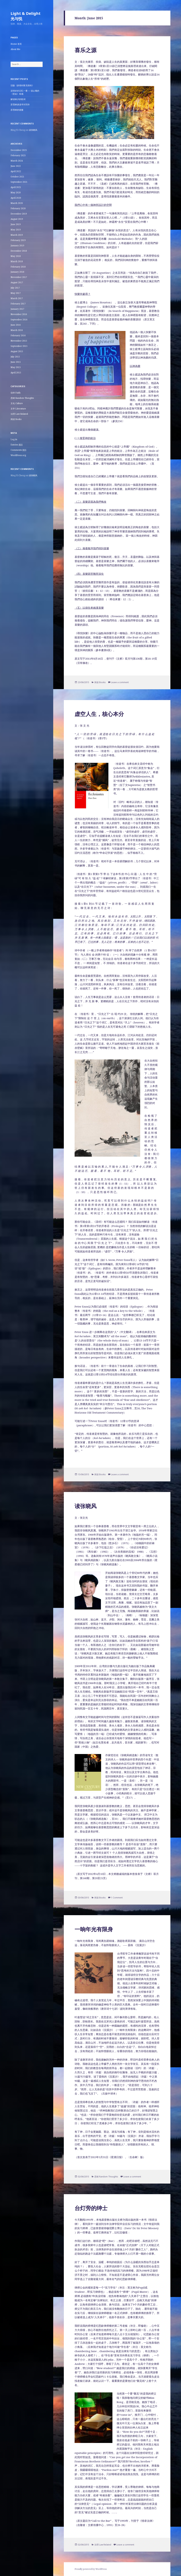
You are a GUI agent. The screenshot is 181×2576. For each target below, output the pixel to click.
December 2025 (19, 150)
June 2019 (16, 224)
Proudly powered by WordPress (91, 2569)
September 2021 (19, 181)
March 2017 (17, 298)
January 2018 (17, 271)
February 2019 (18, 240)
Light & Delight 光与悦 (25, 16)
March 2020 (17, 203)
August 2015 (17, 351)
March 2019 (17, 234)
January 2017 (17, 308)
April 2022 (16, 171)
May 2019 (16, 229)
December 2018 (19, 250)
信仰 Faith (16, 392)
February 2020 (18, 208)
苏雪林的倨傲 (17, 109)
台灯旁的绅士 (91, 2208)
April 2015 (16, 372)
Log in (14, 439)
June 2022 (16, 166)
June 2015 (16, 361)
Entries (17, 444)
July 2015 (15, 356)
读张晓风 (33, 129)
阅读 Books (16, 419)
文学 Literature (18, 408)
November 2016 (19, 314)
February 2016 (18, 335)
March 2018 (17, 261)
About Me (15, 49)
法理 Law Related (19, 413)
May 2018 (16, 256)
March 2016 (17, 330)
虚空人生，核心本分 (99, 714)
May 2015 (16, 367)
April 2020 (16, 197)
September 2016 (19, 319)
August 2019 (17, 219)
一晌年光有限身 (94, 1929)
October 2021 (17, 176)
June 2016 (16, 324)
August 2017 (17, 282)
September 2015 (19, 346)
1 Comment (117, 1897)
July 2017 (15, 287)
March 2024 (17, 160)
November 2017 (19, 277)
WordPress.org (18, 455)
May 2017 (16, 293)
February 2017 (18, 303)
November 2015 (19, 340)
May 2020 (16, 192)
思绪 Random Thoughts (22, 398)
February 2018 (18, 266)
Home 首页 (16, 43)
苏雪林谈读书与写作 (20, 104)
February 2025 (18, 155)
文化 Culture (17, 403)
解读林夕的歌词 (18, 99)
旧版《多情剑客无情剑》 (22, 85)
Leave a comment (120, 682)
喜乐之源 (86, 50)
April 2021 (16, 187)
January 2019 (17, 245)
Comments (18, 450)
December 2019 (19, 213)
